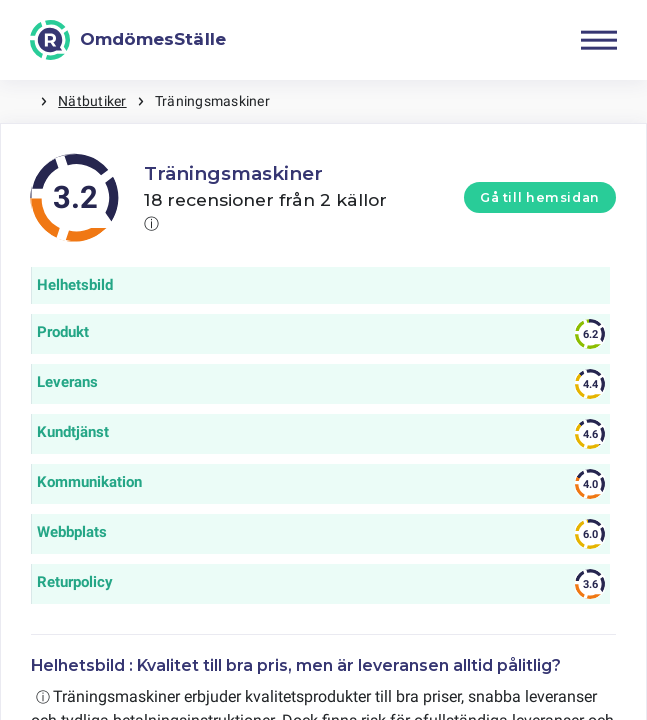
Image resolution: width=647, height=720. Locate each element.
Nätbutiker (92, 101)
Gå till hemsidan (540, 197)
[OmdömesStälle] (128, 40)
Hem (20, 101)
